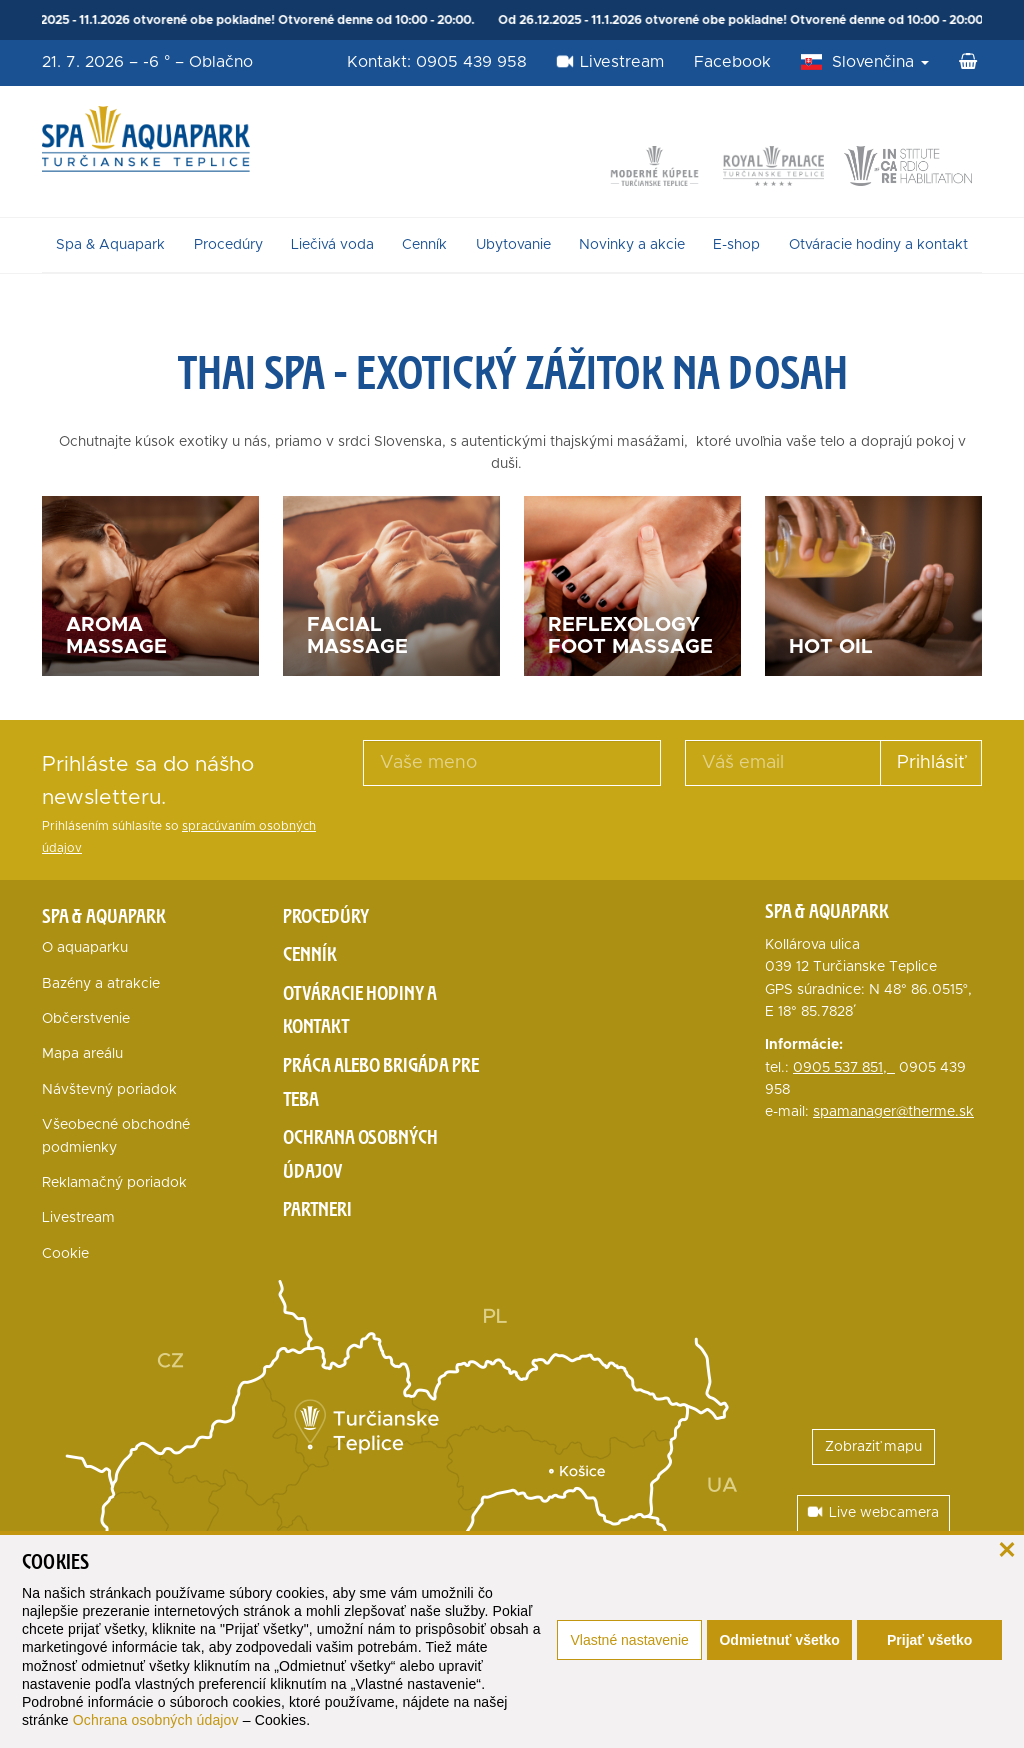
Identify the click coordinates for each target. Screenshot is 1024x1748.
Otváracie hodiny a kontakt (878, 245)
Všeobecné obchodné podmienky (116, 1136)
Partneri (317, 1209)
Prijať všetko (929, 1640)
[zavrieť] (1006, 1548)
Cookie (65, 1254)
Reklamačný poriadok (114, 1183)
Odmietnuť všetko (779, 1640)
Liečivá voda (332, 245)
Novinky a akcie (632, 245)
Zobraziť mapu (873, 1447)
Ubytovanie (513, 245)
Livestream (610, 62)
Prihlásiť (931, 763)
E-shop (736, 245)
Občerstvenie (86, 1019)
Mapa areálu (82, 1054)
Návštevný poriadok (109, 1090)
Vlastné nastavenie (629, 1640)
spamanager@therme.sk (893, 1112)
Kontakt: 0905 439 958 (437, 62)
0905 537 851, (844, 1068)
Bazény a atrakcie (101, 984)
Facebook (732, 62)
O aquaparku (85, 948)
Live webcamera (873, 1512)
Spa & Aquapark (110, 245)
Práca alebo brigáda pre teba (381, 1082)
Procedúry (228, 245)
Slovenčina (880, 62)
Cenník (424, 245)
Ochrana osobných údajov (156, 1720)
